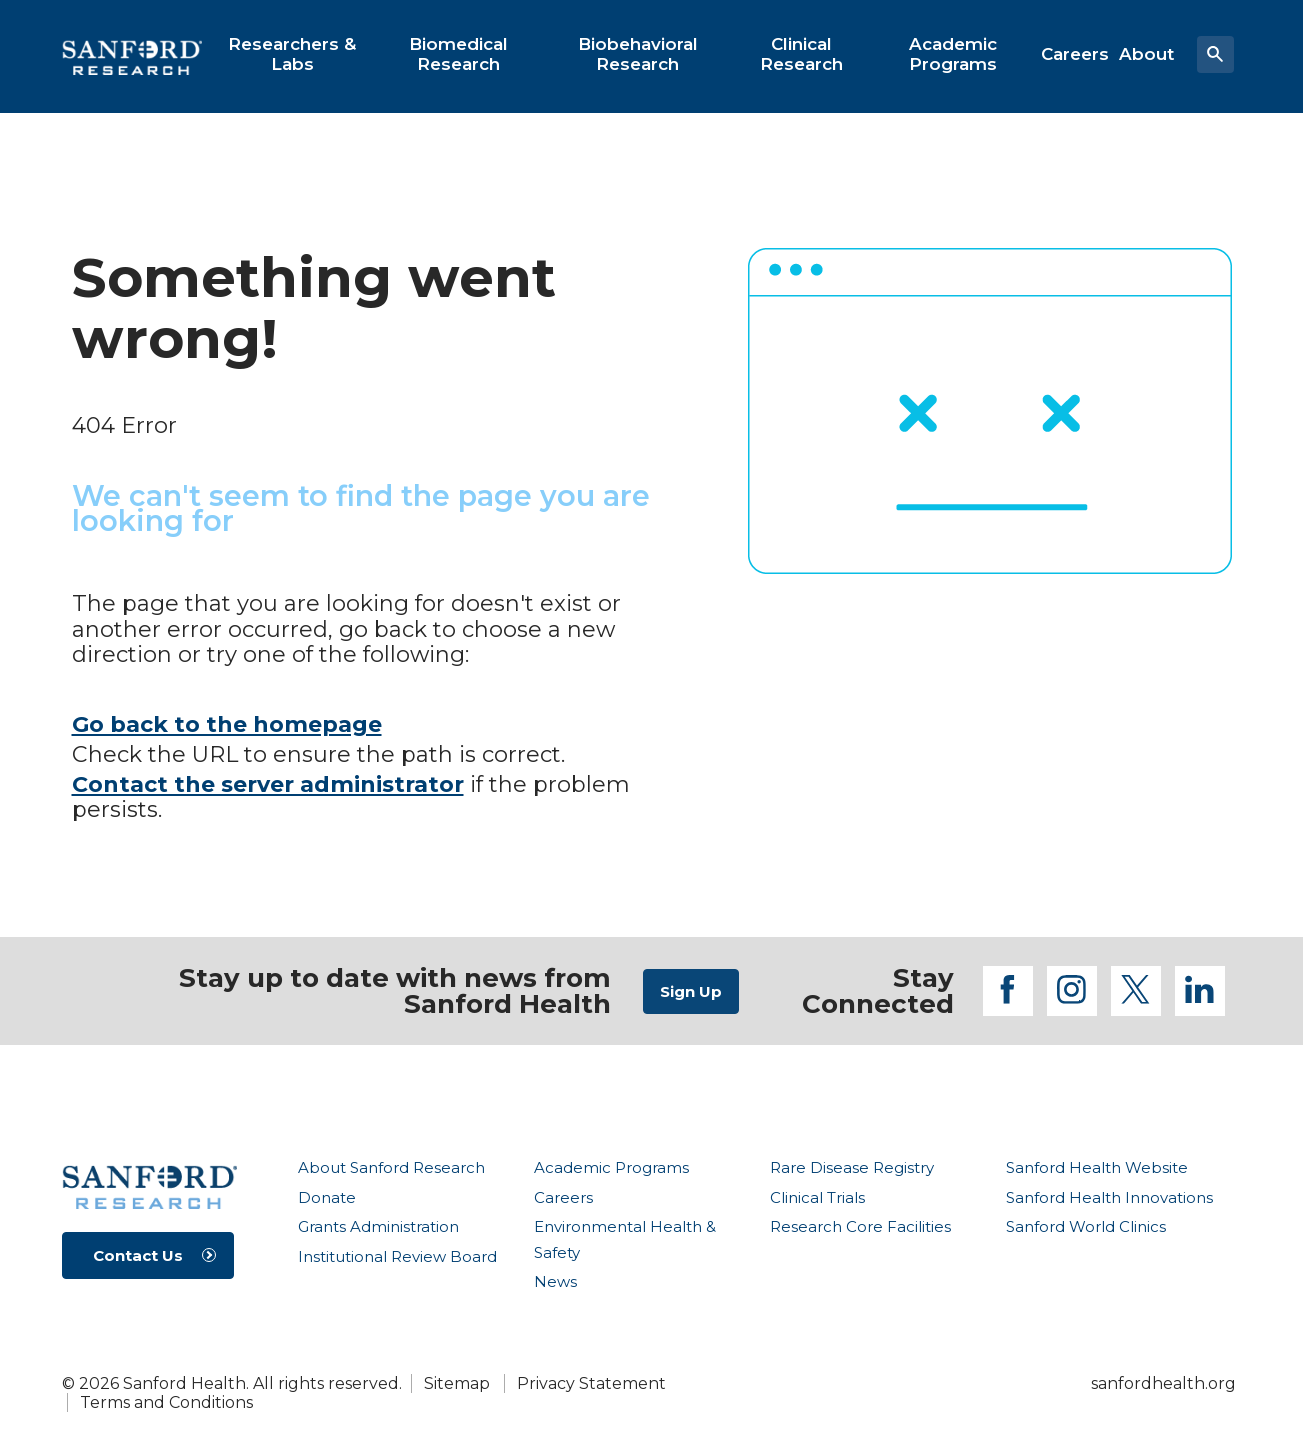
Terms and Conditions (166, 1402)
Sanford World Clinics (1086, 1226)
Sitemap (457, 1383)
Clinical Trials (817, 1197)
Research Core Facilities (860, 1226)
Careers (563, 1197)
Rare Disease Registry (852, 1167)
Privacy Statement (591, 1383)
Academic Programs (611, 1167)
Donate (327, 1197)
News (555, 1281)
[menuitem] (292, 54)
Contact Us (138, 1255)
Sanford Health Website (1097, 1167)
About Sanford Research (391, 1167)
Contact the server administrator (268, 784)
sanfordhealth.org (1163, 1383)
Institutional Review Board (397, 1256)
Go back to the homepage (227, 724)
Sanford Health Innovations (1109, 1197)
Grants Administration (378, 1226)
